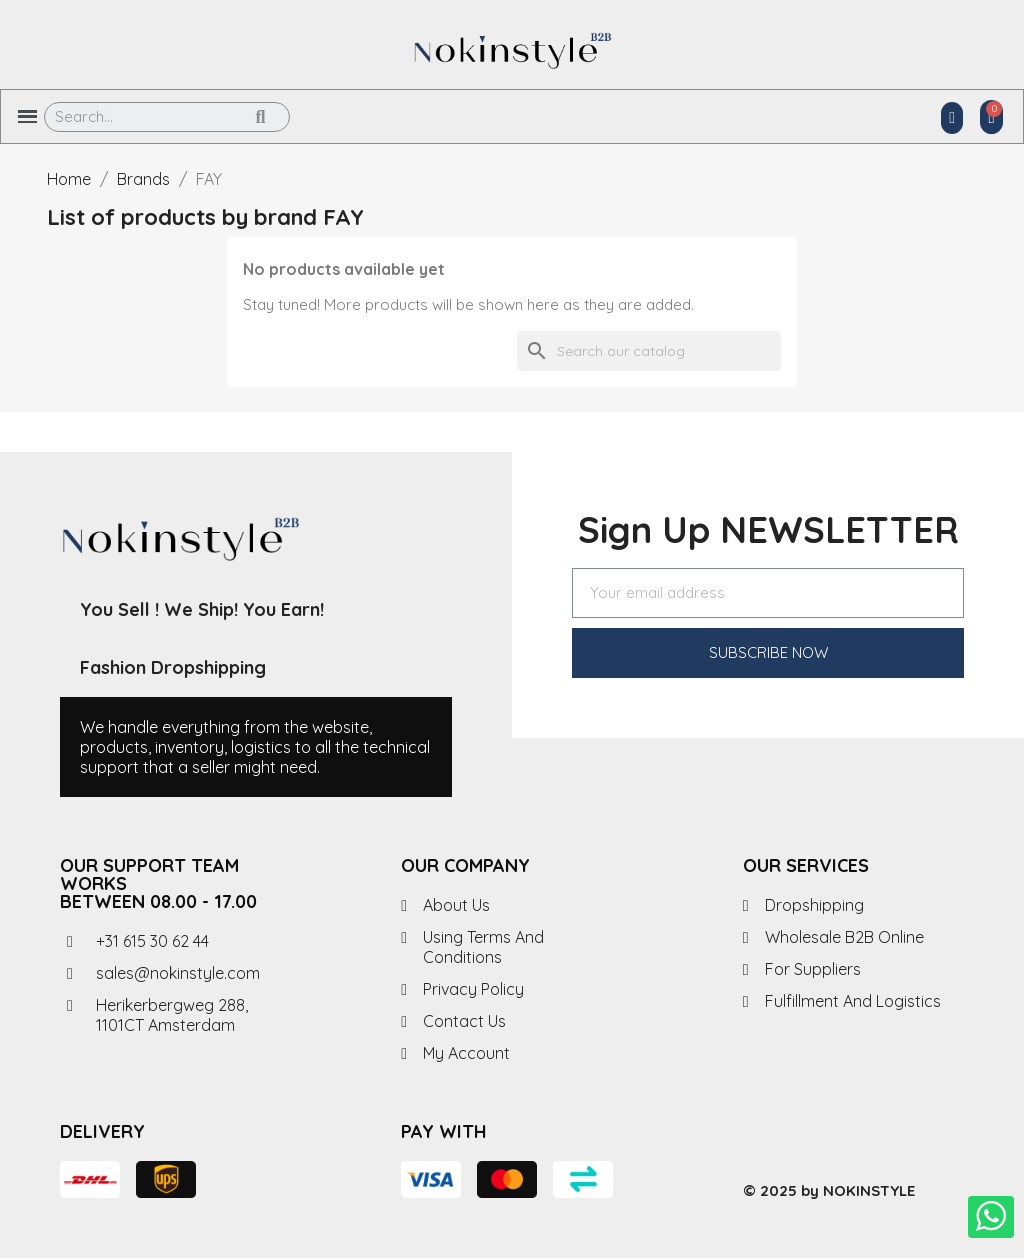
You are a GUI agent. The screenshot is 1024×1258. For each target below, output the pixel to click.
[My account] (952, 118)
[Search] (649, 351)
